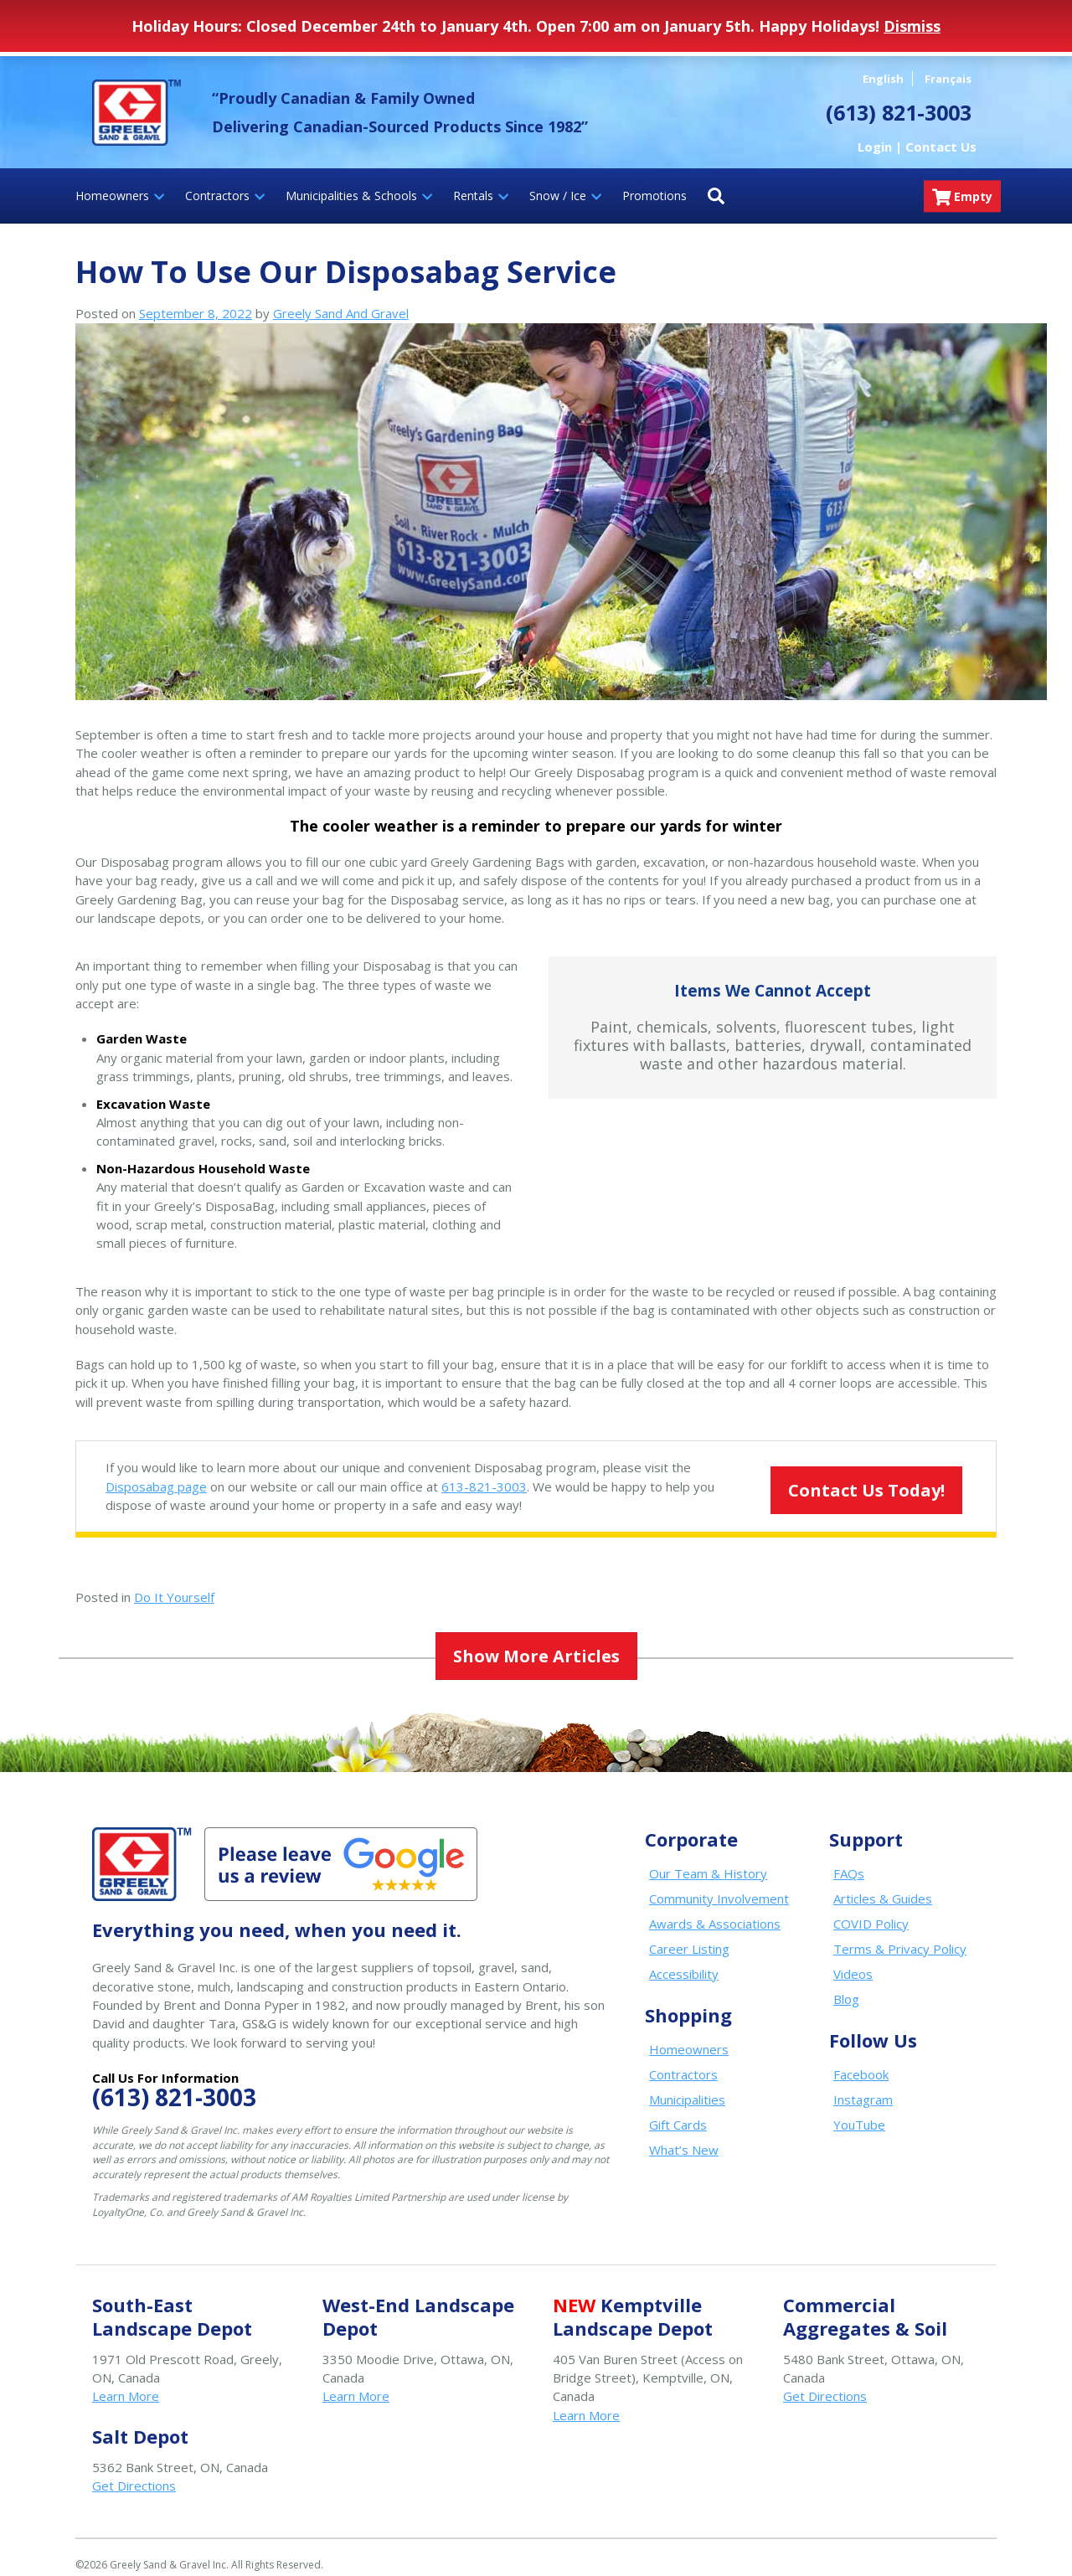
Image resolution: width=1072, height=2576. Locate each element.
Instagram (863, 2084)
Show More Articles (536, 1644)
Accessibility (684, 1958)
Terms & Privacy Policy (899, 1933)
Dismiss (912, 26)
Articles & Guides (882, 1883)
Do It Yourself (174, 1597)
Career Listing (689, 1933)
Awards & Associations (715, 1908)
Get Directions (825, 2380)
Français (948, 78)
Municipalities (687, 2084)
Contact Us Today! (843, 1478)
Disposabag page (156, 1486)
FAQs (848, 1858)
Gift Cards (678, 2109)
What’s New (684, 2134)
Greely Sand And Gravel (341, 313)
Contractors (683, 2059)
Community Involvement (719, 1883)
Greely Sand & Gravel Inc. (136, 112)
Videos (853, 1958)
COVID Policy (871, 1908)
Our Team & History (708, 1858)
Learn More (125, 2380)
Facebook (861, 2059)
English (883, 78)
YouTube (859, 2109)
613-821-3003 (484, 1486)
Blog (846, 1984)
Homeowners (689, 2034)
